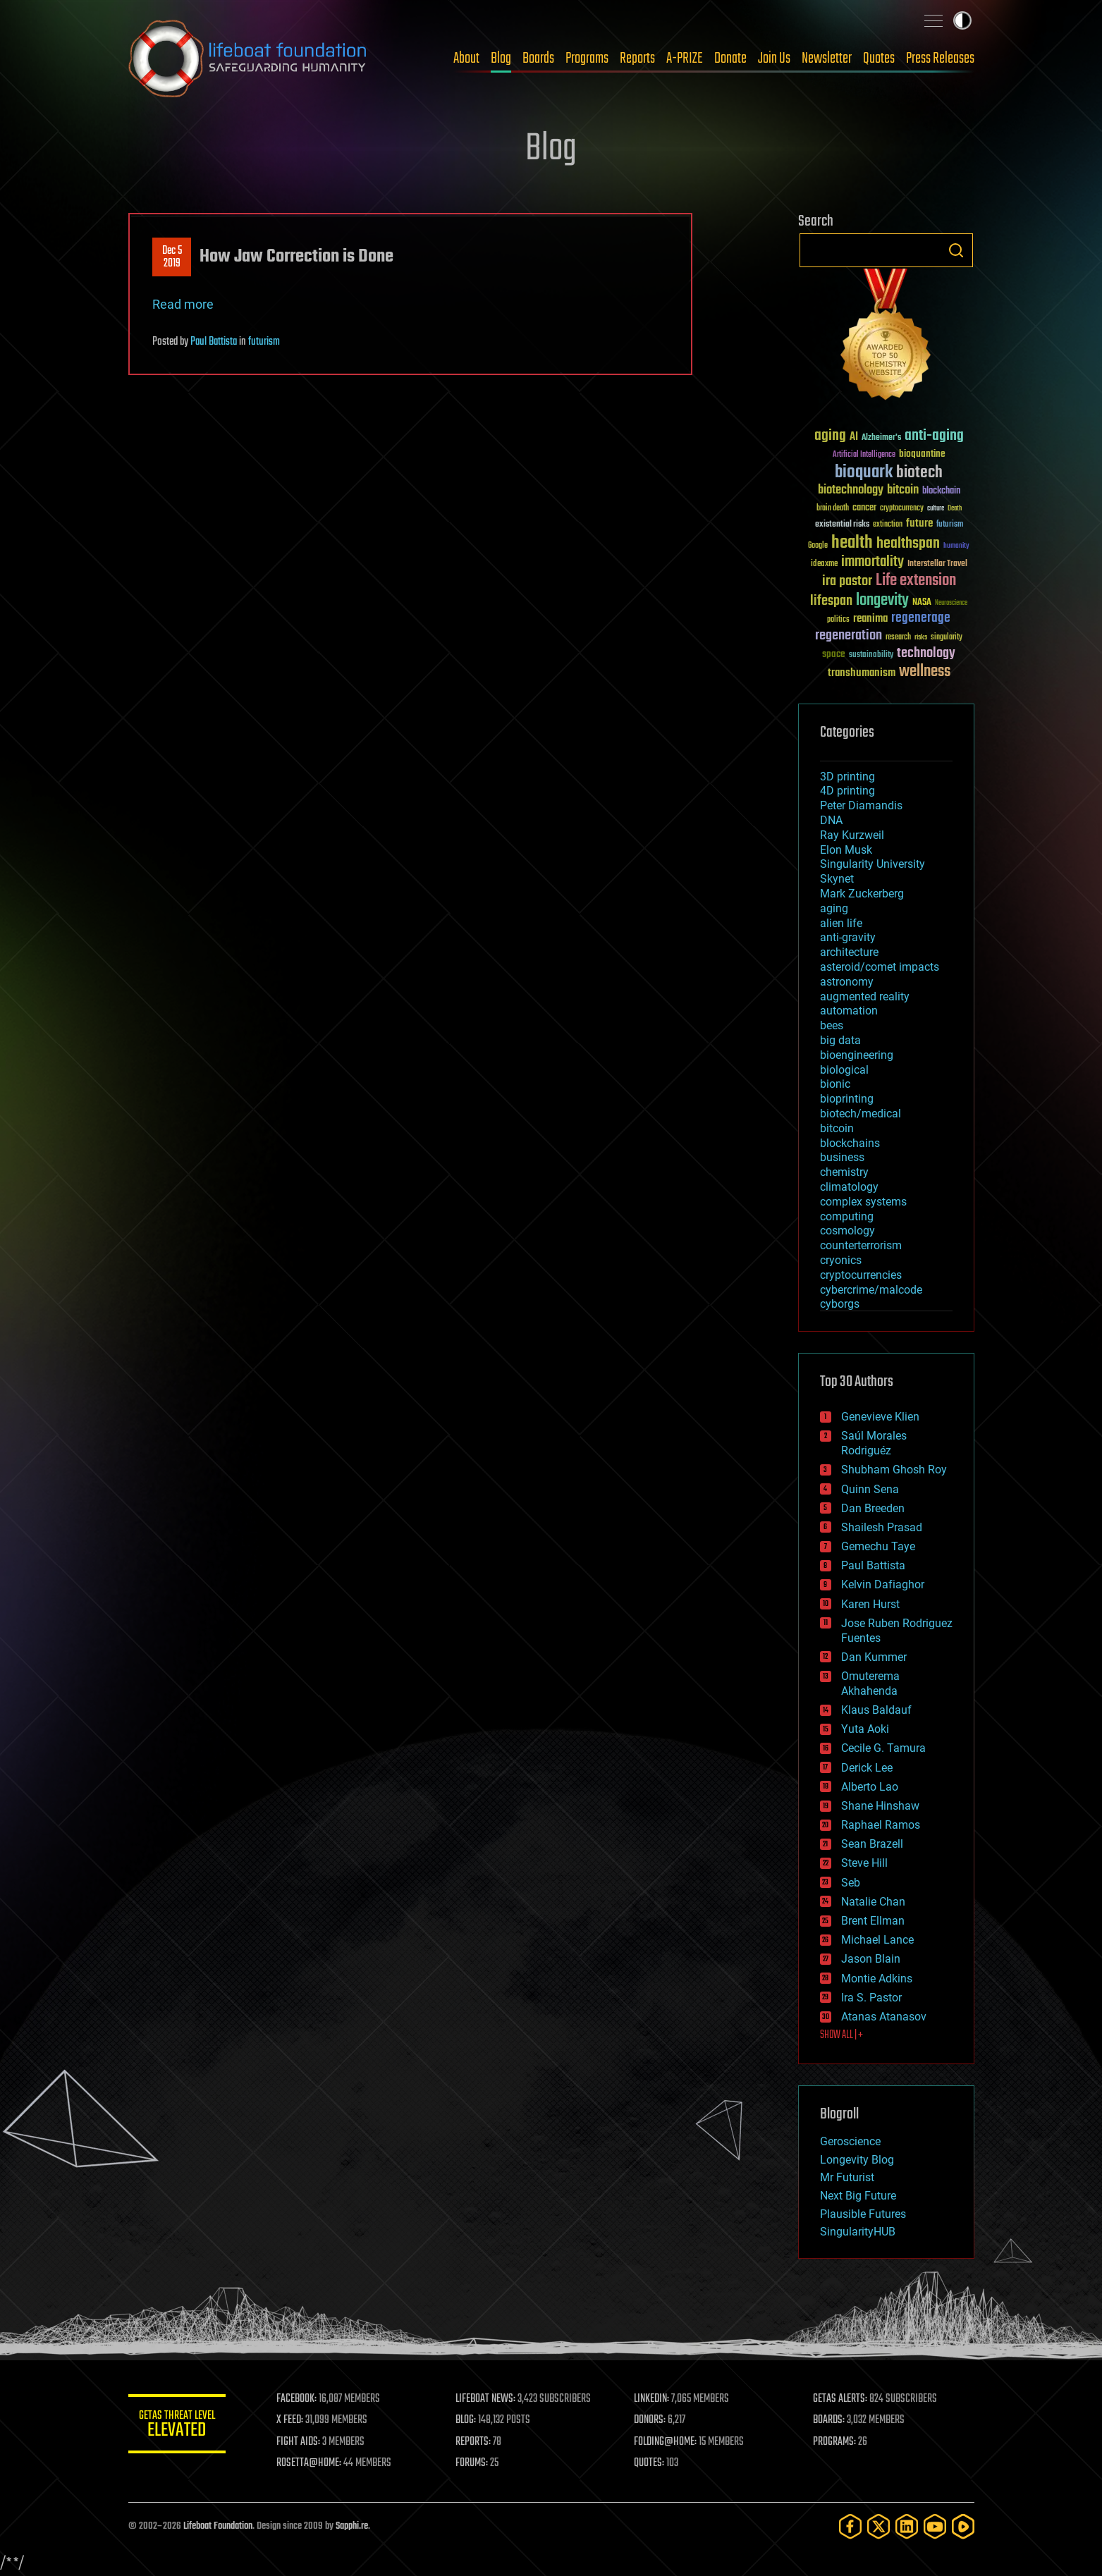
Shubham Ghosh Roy (894, 1469)
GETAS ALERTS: (840, 2399)
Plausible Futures (863, 2214)
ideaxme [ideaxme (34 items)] (824, 565)
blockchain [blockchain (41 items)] (941, 491)
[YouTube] (935, 2526)
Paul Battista (213, 342)
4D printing (847, 790)
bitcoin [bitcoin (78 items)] (903, 490)
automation (849, 1010)
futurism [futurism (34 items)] (949, 525)
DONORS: (650, 2420)
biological (844, 1070)
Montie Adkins (876, 1978)
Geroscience (850, 2141)
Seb (850, 1882)
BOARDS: (829, 2420)
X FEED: (291, 2420)
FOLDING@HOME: (666, 2442)
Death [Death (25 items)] (955, 509)
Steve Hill (864, 1863)
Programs (586, 58)
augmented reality (865, 996)
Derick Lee (867, 1767)
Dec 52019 (171, 257)
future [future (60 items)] (919, 523)
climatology (849, 1187)
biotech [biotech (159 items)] (919, 472)
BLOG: (466, 2420)
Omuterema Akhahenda (870, 1683)
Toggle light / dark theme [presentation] (962, 20)
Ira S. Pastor (871, 1997)
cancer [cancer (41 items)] (864, 508)
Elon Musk (846, 850)
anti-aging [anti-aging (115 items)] (934, 436)
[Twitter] (878, 2526)
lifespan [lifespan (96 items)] (831, 601)
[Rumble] (963, 2526)
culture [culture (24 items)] (935, 509)
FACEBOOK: (298, 2399)
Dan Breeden (873, 1508)
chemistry (844, 1172)
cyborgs (839, 1304)
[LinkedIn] (906, 2526)
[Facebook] (850, 2526)
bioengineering (856, 1055)
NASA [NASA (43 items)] (921, 602)
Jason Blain (870, 1958)
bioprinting (847, 1098)
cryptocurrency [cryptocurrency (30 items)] (902, 508)
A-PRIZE (684, 58)
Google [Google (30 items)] (818, 546)
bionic (835, 1084)
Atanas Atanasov (883, 2016)
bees (831, 1025)
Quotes (879, 58)
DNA (831, 820)
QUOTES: (650, 2463)
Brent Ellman (873, 1920)
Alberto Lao (869, 1786)
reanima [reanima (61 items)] (870, 618)
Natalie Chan (873, 1901)
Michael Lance (877, 1939)
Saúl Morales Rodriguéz (874, 1443)
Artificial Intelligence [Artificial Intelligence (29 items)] (864, 455)
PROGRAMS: (834, 2442)
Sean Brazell (872, 1844)
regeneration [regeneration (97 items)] (848, 635)
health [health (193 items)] (852, 543)
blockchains (850, 1143)
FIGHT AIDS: (300, 2442)
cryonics (841, 1260)
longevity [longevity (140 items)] (882, 600)
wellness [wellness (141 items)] (924, 672)
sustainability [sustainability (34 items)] (871, 656)
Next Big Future (858, 2195)
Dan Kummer (874, 1657)
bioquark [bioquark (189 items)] (864, 472)
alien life (841, 923)
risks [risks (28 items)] (920, 637)
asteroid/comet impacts (879, 967)
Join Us (774, 58)
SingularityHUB (857, 2231)
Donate (730, 58)
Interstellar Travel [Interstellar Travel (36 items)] (937, 564)
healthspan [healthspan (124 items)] (908, 544)
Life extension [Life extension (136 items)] (916, 581)
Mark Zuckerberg (862, 893)
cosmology (847, 1230)
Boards (538, 58)
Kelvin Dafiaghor (882, 1584)
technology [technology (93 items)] (926, 654)
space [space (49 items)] (833, 654)
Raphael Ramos (880, 1825)
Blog (501, 58)
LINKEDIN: (652, 2399)
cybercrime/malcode (871, 1289)
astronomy (847, 981)
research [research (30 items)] (898, 637)
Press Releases (940, 58)
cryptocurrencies (861, 1275)
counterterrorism (861, 1245)
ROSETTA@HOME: (310, 2463)
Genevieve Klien (880, 1416)
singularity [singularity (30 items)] (946, 637)
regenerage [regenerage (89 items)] (920, 618)
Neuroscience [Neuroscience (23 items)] (951, 604)
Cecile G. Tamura (883, 1748)
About (466, 58)
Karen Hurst (870, 1604)
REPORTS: (473, 2442)
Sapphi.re (352, 2526)
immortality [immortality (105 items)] (872, 561)
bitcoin (837, 1128)
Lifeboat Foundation (217, 2526)
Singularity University (872, 864)
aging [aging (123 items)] (830, 436)
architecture (849, 952)
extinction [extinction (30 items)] (887, 524)
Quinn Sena (870, 1489)
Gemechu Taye (878, 1546)
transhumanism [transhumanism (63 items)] (861, 673)
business (842, 1157)
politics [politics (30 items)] (838, 620)
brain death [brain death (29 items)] (832, 508)
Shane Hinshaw (880, 1806)
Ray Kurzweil (852, 835)
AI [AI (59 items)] (854, 437)
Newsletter (827, 58)
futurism (264, 342)
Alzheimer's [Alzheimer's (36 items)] (881, 438)
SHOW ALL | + (841, 2035)
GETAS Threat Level (178, 2426)
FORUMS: (472, 2463)
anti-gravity (848, 937)
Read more (183, 304)
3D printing (847, 776)
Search (956, 250)
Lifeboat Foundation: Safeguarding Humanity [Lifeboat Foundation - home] (248, 58)
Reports (637, 58)
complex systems (863, 1201)
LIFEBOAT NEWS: (486, 2399)
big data (840, 1040)
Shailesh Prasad (881, 1527)
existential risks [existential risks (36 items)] (842, 525)
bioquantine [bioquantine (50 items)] (922, 454)
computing (847, 1216)
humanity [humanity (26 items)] (956, 546)
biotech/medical (860, 1113)
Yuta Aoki (865, 1729)
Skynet (837, 878)
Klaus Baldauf (876, 1710)
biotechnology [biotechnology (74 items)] (850, 490)
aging (834, 908)
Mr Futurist (847, 2177)
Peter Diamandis (861, 805)
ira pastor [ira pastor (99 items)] (847, 581)
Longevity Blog (857, 2159)
